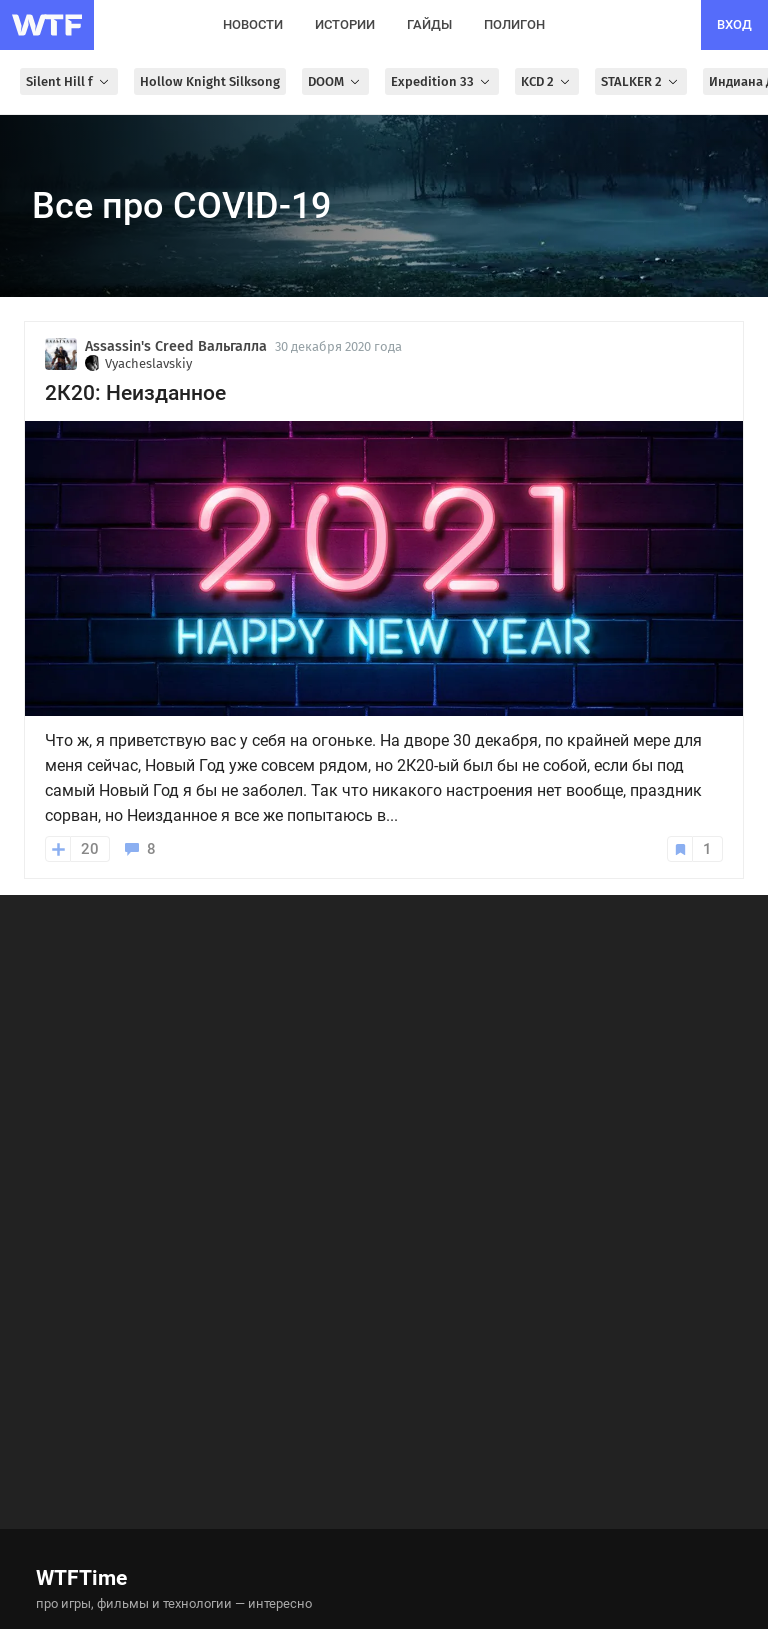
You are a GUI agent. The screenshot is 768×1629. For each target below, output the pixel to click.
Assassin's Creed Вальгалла (176, 346)
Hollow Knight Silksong (210, 81)
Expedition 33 (442, 81)
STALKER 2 (641, 81)
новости (253, 24)
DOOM (335, 81)
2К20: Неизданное (135, 393)
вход (734, 24)
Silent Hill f (69, 81)
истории (345, 24)
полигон (514, 24)
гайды (429, 24)
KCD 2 (547, 81)
